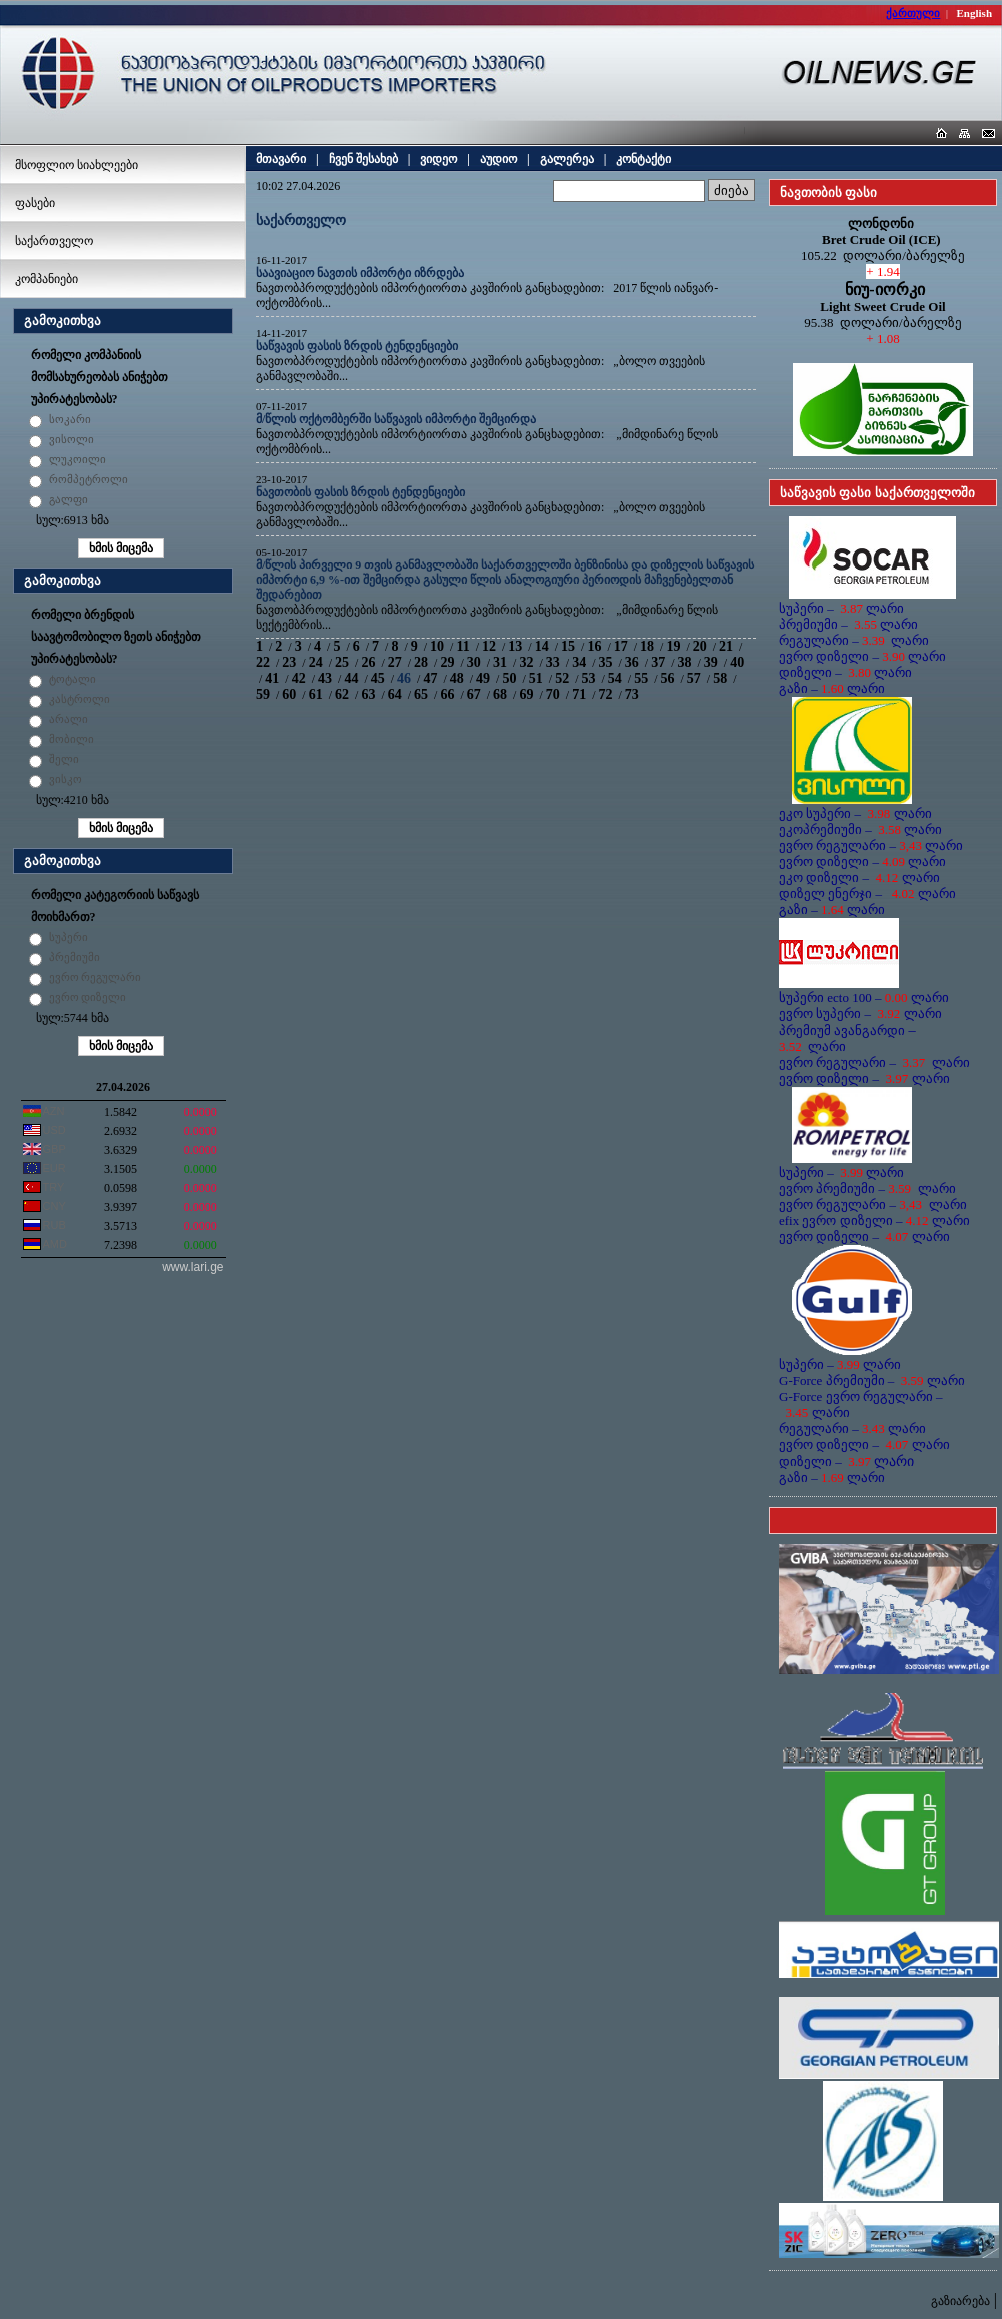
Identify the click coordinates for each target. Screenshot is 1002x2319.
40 (737, 662)
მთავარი (281, 159)
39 (711, 662)
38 (685, 662)
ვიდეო (438, 159)
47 (430, 678)
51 (536, 678)
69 (526, 694)
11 (462, 646)
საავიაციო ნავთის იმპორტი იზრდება (360, 273)
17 (621, 646)
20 (700, 646)
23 (289, 662)
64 (395, 694)
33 (553, 662)
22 (263, 662)
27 (395, 662)
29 (447, 662)
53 (588, 678)
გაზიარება (960, 2301)
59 (263, 694)
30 (474, 662)
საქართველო (54, 241)
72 (605, 694)
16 (594, 646)
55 (641, 678)
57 (694, 678)
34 (579, 662)
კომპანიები (46, 279)
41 (272, 678)
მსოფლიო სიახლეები (76, 165)
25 (342, 662)
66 (447, 694)
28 (421, 662)
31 (500, 662)
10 (437, 646)
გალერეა (567, 159)
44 (351, 678)
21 (726, 646)
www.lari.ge (192, 1267)
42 (299, 678)
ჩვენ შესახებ (363, 159)
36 (632, 662)
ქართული (913, 13)
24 (316, 662)
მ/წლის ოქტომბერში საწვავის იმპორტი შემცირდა (396, 419)
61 (316, 694)
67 (474, 694)
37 (658, 662)
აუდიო (498, 159)
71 (579, 694)
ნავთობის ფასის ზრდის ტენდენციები (360, 492)
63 (368, 694)
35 (605, 662)
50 (509, 678)
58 (720, 678)
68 (500, 694)
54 (615, 678)
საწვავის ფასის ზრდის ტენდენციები (357, 346)
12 (489, 646)
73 (632, 694)
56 (668, 678)
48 (457, 678)
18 (647, 646)
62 (342, 694)
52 (562, 678)
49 (483, 678)
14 (542, 646)
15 (568, 646)
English (974, 13)
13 (515, 646)
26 (368, 662)
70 (553, 694)
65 (421, 694)
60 (289, 694)
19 (673, 646)
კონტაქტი (643, 159)
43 (325, 678)
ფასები (35, 203)
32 (526, 662)
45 (378, 678)
